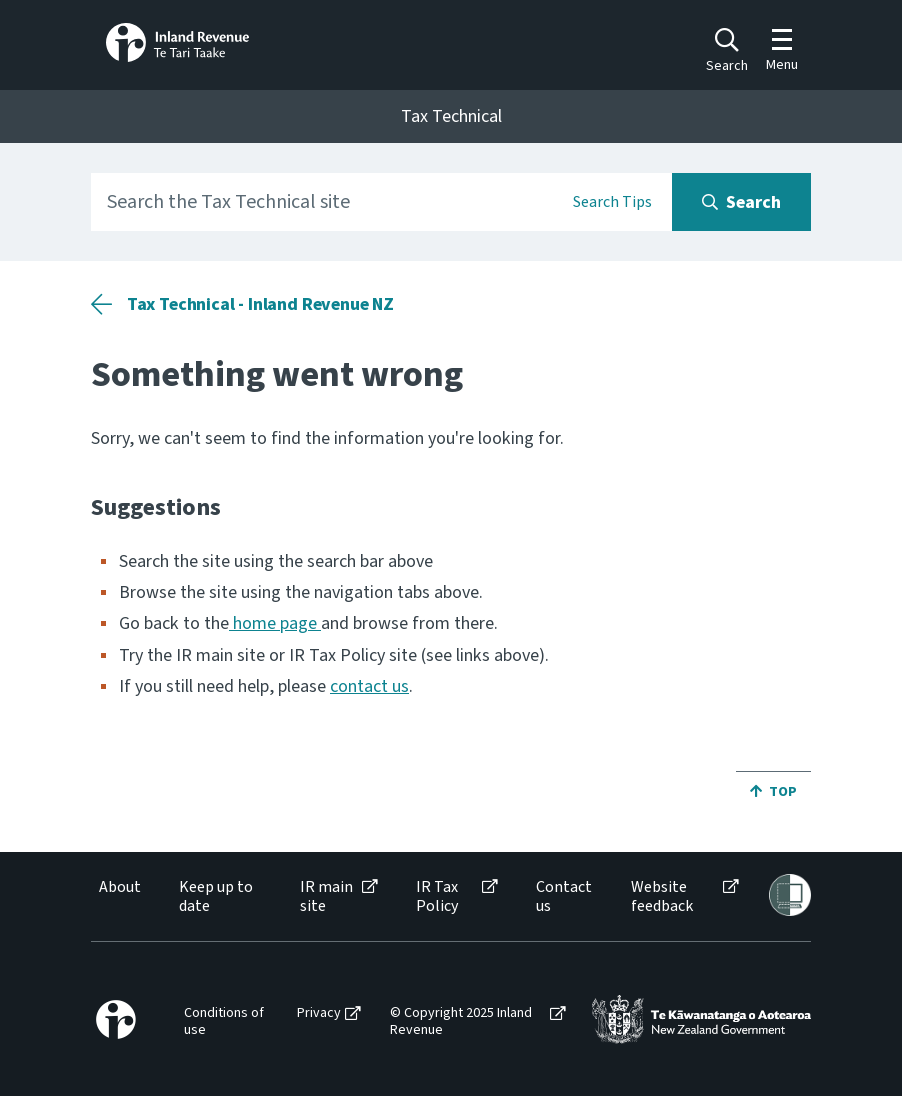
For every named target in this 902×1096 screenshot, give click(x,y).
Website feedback (662, 897)
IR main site (326, 897)
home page (275, 623)
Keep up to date (216, 897)
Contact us (564, 897)
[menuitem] (118, 897)
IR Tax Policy (437, 897)
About (120, 887)
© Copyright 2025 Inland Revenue (461, 1022)
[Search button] (741, 202)
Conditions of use (224, 1022)
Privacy (319, 1013)
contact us (369, 686)
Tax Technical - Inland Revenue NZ (260, 304)
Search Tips (612, 202)
